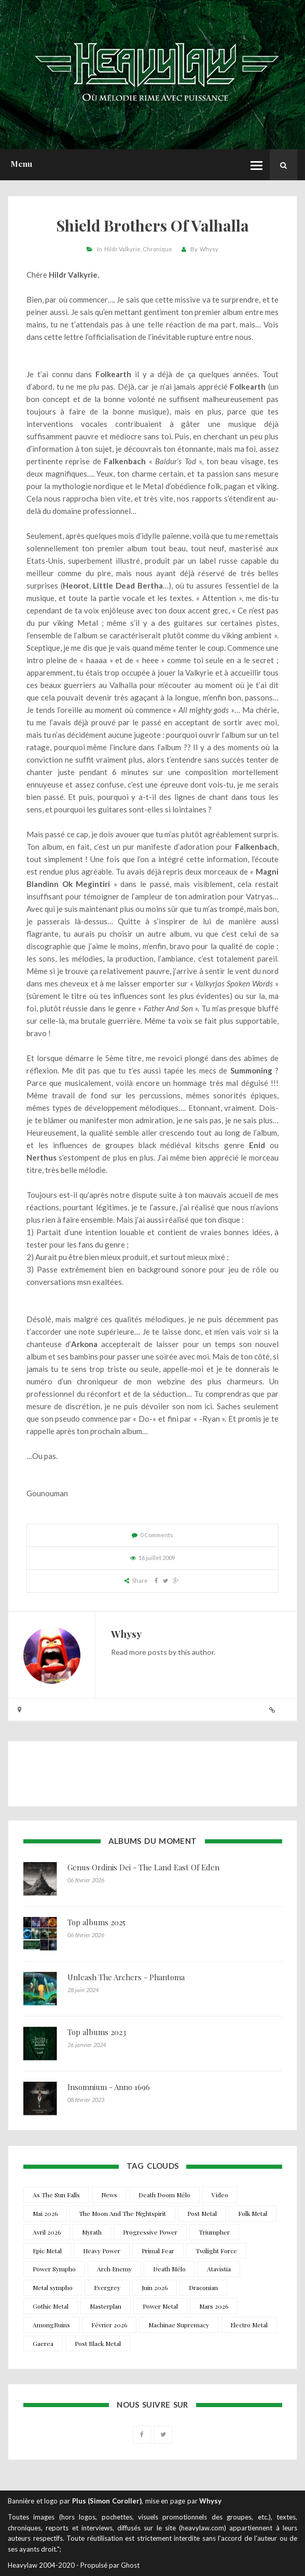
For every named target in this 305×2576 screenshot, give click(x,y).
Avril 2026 (47, 2232)
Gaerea (43, 2343)
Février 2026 (109, 2325)
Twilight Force (216, 2250)
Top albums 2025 (96, 1922)
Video (220, 2195)
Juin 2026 (155, 2287)
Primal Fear (158, 2250)
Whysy (209, 249)
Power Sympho (54, 2269)
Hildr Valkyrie (122, 249)
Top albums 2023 (96, 2032)
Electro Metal (249, 2325)
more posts (148, 1652)
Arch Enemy (114, 2269)
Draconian (203, 2287)
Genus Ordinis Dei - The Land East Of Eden (143, 1867)
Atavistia (219, 2269)
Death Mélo (169, 2269)
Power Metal (160, 2306)
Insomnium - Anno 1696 (108, 2087)
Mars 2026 (213, 2306)
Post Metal (202, 2213)
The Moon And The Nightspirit (122, 2213)
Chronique (157, 249)
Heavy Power (101, 2250)
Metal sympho (53, 2287)
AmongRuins (51, 2325)
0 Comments (156, 1535)
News (109, 2195)
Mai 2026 (45, 2213)
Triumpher (214, 2232)
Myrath (92, 2232)
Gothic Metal (50, 2306)
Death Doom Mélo (164, 2195)
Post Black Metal (98, 2343)
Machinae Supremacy (178, 2325)
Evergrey (107, 2287)
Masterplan (105, 2306)
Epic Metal (47, 2250)
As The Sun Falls (56, 2195)
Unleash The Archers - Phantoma (126, 1977)
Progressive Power (150, 2232)
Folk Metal (252, 2213)
